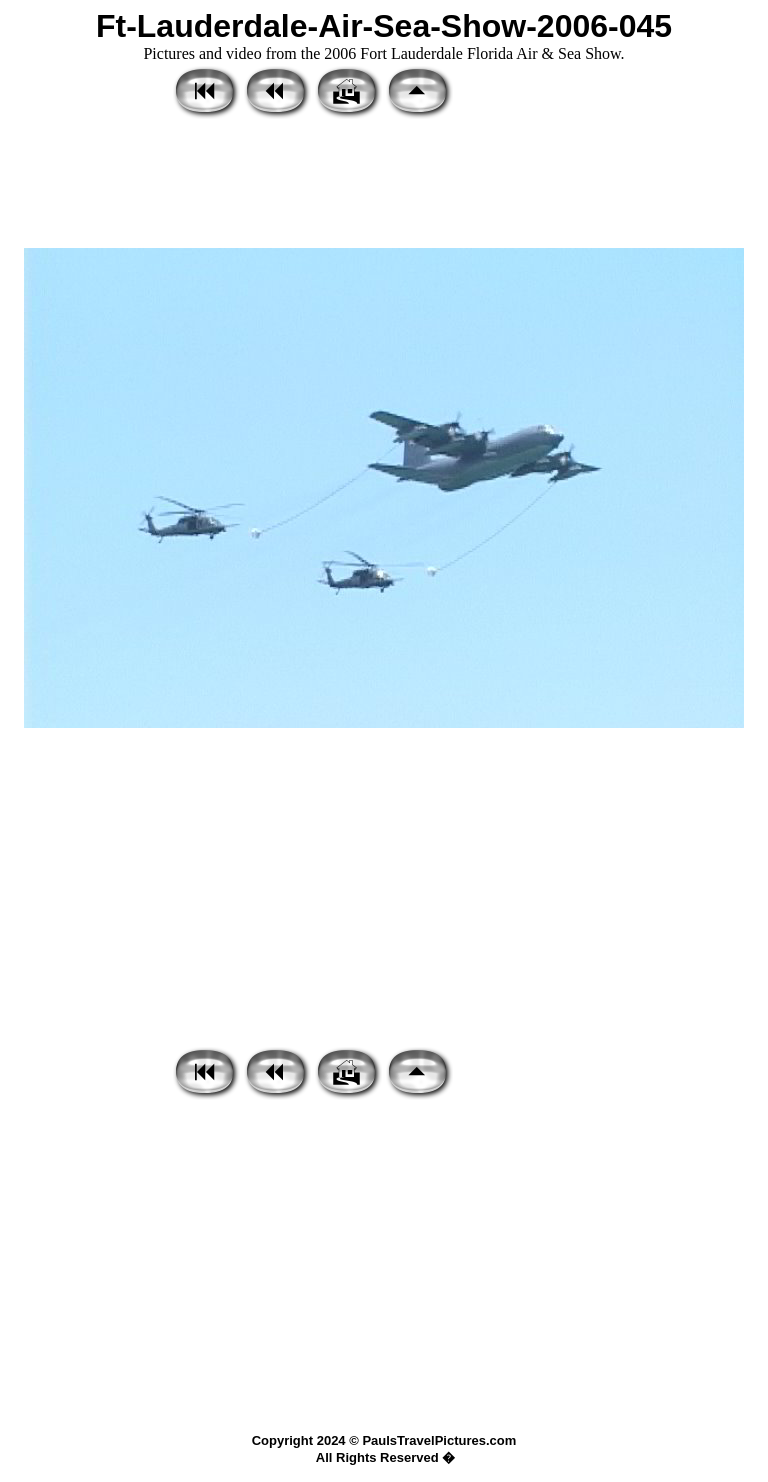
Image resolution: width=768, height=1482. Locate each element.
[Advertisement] (384, 185)
